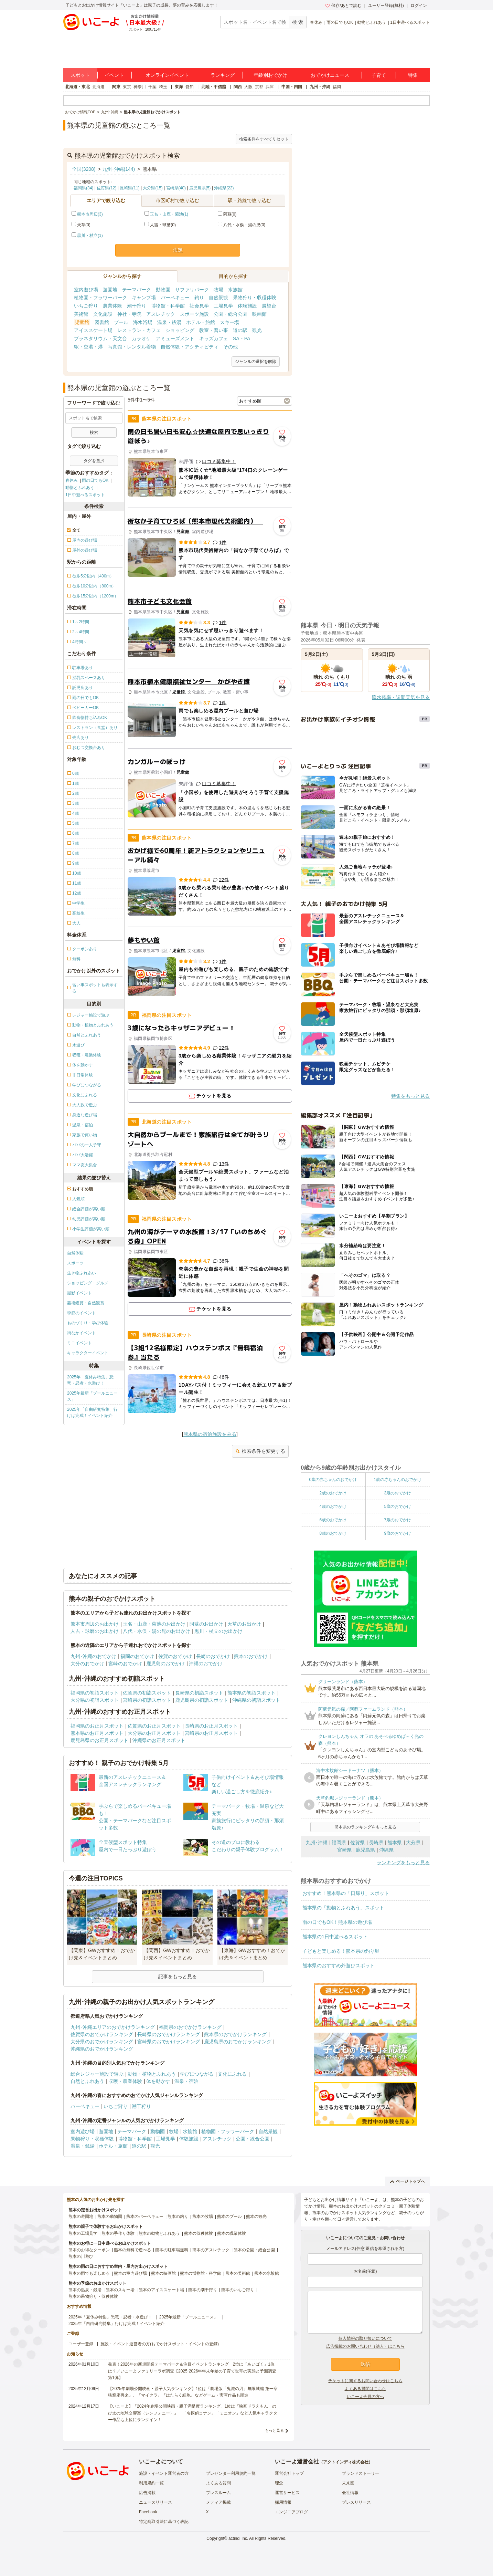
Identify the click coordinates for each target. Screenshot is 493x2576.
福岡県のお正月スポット (97, 1726)
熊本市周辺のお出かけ (95, 1624)
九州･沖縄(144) (118, 169)
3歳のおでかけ (397, 1493)
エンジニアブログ (291, 2512)
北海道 (98, 86)
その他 (230, 347)
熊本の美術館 (237, 2273)
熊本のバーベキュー (144, 2216)
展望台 (269, 306)
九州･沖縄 (317, 1842)
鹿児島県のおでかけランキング (237, 2041)
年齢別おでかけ (270, 75)
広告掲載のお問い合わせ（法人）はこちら (365, 2346)
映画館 (259, 314)
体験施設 (247, 306)
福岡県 (339, 1842)
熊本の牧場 (202, 2216)
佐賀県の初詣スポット (147, 1693)
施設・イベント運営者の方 (164, 2473)
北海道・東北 (77, 86)
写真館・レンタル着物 (132, 347)
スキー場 (229, 322)
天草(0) (81, 224)
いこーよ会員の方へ (365, 2396)
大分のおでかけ (87, 1663)
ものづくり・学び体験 (87, 1323)
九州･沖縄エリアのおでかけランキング (113, 2027)
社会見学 (199, 306)
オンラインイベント (167, 75)
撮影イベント (79, 1293)
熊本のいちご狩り (237, 2289)
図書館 (102, 322)
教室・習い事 (213, 330)
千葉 (152, 86)
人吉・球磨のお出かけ (95, 1631)
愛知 (189, 86)
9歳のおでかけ (397, 1533)
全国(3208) (83, 169)
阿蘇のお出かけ (206, 1624)
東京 (127, 86)
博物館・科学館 (168, 306)
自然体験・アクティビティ (189, 347)
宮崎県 (344, 1850)
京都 (259, 86)
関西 (238, 86)
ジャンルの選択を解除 (255, 361)
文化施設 (102, 314)
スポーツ (75, 1263)
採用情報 (283, 2502)
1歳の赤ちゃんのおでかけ (397, 1479)
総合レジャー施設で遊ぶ (97, 2074)
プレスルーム (218, 2492)
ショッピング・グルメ (87, 1283)
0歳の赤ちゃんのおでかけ (333, 1479)
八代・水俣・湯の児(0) (242, 224)
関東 (116, 86)
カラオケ (141, 338)
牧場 (218, 289)
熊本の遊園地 (80, 2216)
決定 (178, 250)
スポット (80, 75)
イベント (114, 75)
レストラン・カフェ (139, 330)
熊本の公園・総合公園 (254, 2250)
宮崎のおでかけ (125, 1663)
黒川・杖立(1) (90, 235)
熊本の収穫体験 (198, 2233)
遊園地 (110, 289)
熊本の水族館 (266, 2273)
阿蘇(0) (227, 214)
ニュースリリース (155, 2502)
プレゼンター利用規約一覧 (231, 2473)
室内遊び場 (86, 289)
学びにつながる (197, 2074)
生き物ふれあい (81, 1273)
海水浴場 (142, 322)
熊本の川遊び (80, 2256)
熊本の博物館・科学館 (200, 2273)
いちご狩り (86, 306)
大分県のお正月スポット (154, 1733)
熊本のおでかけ (251, 1656)
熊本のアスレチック (210, 2250)
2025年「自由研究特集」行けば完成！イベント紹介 (92, 1412)
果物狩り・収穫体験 (254, 297)
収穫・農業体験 (125, 2081)
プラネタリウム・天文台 (100, 338)
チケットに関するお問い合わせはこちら (365, 2380)
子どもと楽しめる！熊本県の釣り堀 (340, 1951)
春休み (316, 22)
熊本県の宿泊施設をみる (209, 1434)
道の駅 (240, 330)
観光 (257, 330)
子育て (379, 75)
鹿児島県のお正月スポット (99, 1740)
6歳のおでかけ (332, 1520)
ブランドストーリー (360, 2473)
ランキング (223, 75)
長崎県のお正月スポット (211, 1726)
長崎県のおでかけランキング (168, 2034)
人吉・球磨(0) (160, 224)
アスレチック (160, 314)
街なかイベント (81, 1333)
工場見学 (223, 306)
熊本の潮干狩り (202, 2289)
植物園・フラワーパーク (100, 297)
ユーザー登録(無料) (386, 5)
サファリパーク (192, 289)
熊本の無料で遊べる (132, 2250)
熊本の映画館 (163, 2273)
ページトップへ (407, 2181)
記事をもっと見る (177, 1976)
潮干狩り (136, 306)
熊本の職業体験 (231, 2233)
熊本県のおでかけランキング (235, 2034)
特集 (413, 75)
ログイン (418, 5)
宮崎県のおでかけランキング (168, 2041)
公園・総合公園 (230, 314)
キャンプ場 (144, 297)
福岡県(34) (83, 188)
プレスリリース (356, 2502)
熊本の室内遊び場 (130, 2273)
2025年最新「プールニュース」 (92, 1396)
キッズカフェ (213, 338)
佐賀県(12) (106, 188)
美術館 (81, 314)
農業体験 (112, 306)
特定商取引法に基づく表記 (164, 2521)
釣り (199, 297)
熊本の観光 (256, 2216)
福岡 (337, 86)
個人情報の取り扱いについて (365, 2338)
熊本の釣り (178, 2216)
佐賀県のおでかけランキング (102, 2034)
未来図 (348, 2483)
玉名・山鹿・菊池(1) (169, 214)
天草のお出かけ (244, 1624)
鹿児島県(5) (200, 188)
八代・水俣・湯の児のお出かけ (156, 1631)
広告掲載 (147, 2492)
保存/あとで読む (343, 5)
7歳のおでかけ (397, 1520)
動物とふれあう (371, 22)
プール (121, 322)
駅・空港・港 (88, 347)
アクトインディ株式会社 (345, 2462)
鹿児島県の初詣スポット (201, 1700)
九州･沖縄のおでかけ (93, 1656)
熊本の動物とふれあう (159, 2233)
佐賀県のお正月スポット (154, 1726)
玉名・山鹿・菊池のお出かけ (154, 1624)
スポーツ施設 (194, 314)
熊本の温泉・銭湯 (84, 2289)
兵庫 (270, 86)
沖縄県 (386, 1850)
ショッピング (179, 330)
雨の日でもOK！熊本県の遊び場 (337, 1922)
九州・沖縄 (320, 86)
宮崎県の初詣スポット (147, 1700)
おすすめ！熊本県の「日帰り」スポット (345, 1893)
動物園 (163, 289)
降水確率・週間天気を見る (401, 697)
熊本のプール (229, 2216)
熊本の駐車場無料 (171, 2250)
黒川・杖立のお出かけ (218, 1631)
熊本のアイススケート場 (161, 2289)
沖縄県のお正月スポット (158, 1740)
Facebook (148, 2512)
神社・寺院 (129, 314)
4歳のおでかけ (332, 1506)
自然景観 (218, 297)
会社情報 (350, 2492)
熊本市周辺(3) (90, 214)
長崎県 (376, 1842)
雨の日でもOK (339, 22)
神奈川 (139, 86)
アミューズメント (175, 338)
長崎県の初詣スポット (199, 1693)
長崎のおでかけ (213, 1656)
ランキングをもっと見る (403, 1862)
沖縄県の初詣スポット (256, 1700)
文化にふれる (232, 2074)
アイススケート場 (93, 330)
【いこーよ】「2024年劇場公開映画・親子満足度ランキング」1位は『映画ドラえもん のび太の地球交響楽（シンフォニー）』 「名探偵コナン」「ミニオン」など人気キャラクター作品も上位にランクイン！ (192, 2413)
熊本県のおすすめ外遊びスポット (338, 1965)
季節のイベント (81, 1313)
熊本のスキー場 (120, 2289)
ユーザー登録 (80, 2344)
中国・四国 (291, 86)
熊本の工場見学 (82, 2233)
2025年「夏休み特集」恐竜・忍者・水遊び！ (90, 1380)
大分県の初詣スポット (95, 1700)
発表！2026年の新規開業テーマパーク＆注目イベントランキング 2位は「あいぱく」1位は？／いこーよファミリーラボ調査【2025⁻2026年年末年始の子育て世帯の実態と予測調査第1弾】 (192, 2371)
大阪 (248, 86)
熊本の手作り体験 (118, 2233)
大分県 (413, 1842)
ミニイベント (79, 1343)
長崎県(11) (129, 188)
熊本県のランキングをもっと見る (365, 1827)
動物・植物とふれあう (152, 2074)
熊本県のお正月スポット (97, 1733)
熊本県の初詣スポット (251, 1693)
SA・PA (241, 338)
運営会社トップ (289, 2473)
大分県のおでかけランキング (102, 2041)
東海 (179, 86)
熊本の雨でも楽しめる (89, 2273)
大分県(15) (152, 188)
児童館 (82, 322)
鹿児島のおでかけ (165, 1663)
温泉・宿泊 (186, 2081)
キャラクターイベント (87, 1352)
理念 (279, 2483)
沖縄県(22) (224, 188)
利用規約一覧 (151, 2483)
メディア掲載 (218, 2502)
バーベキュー (175, 297)
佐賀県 (357, 1842)
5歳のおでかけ (397, 1506)
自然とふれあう (87, 2081)
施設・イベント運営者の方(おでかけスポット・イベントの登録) (159, 2344)
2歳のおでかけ (332, 1493)
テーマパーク (136, 289)
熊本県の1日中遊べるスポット (335, 1936)
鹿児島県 (365, 1850)
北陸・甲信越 (213, 86)
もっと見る (274, 2430)
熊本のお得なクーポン (89, 2250)
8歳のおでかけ (332, 1533)
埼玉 (163, 86)
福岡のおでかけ (137, 1656)
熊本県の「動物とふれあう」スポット (343, 1907)
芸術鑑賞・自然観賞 (85, 1303)
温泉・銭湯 (169, 322)
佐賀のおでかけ (175, 1656)
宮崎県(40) (176, 188)
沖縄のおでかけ (206, 1663)
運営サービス (287, 2492)
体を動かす (158, 2081)
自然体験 (75, 1253)
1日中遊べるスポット (410, 22)
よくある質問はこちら (365, 2388)
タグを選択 (94, 460)
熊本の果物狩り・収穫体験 (93, 2296)
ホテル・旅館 (200, 322)
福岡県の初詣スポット (95, 1693)
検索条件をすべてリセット (264, 139)
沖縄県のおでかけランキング (102, 2049)
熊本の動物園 (109, 2216)
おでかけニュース (330, 75)
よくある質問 (218, 2483)
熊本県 (394, 1842)
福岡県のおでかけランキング (190, 2027)
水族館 (235, 289)
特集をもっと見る (410, 1096)
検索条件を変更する (260, 1451)
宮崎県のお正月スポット (211, 1733)
